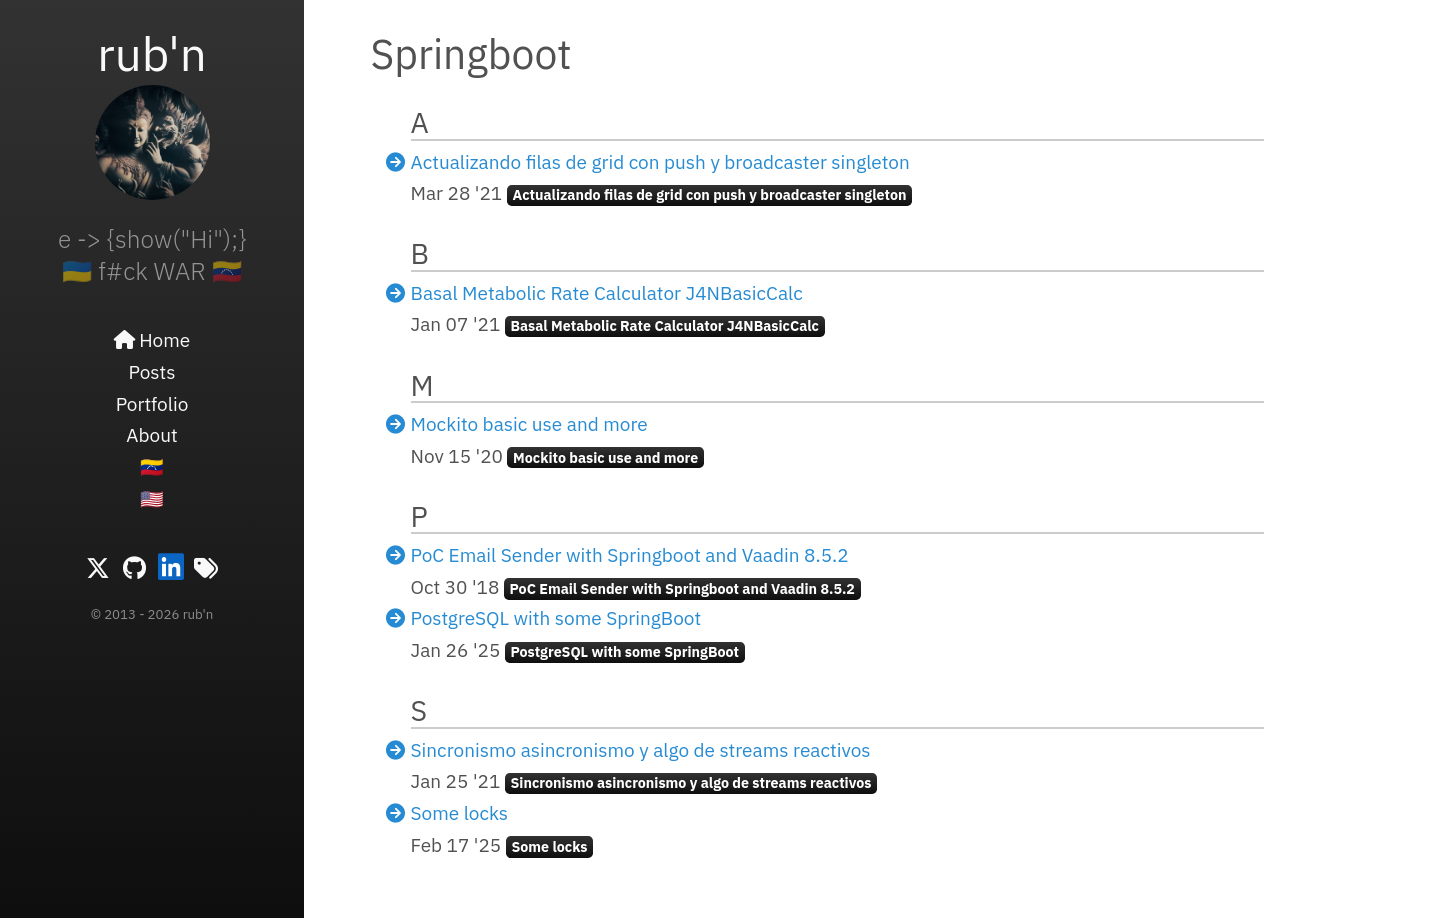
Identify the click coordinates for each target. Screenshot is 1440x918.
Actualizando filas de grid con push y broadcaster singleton (660, 162)
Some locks (460, 813)
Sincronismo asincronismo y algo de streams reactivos (641, 750)
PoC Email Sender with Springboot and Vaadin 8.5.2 (630, 555)
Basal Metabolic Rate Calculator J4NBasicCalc (607, 293)
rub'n (152, 53)
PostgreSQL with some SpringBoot (556, 618)
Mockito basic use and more (529, 424)
